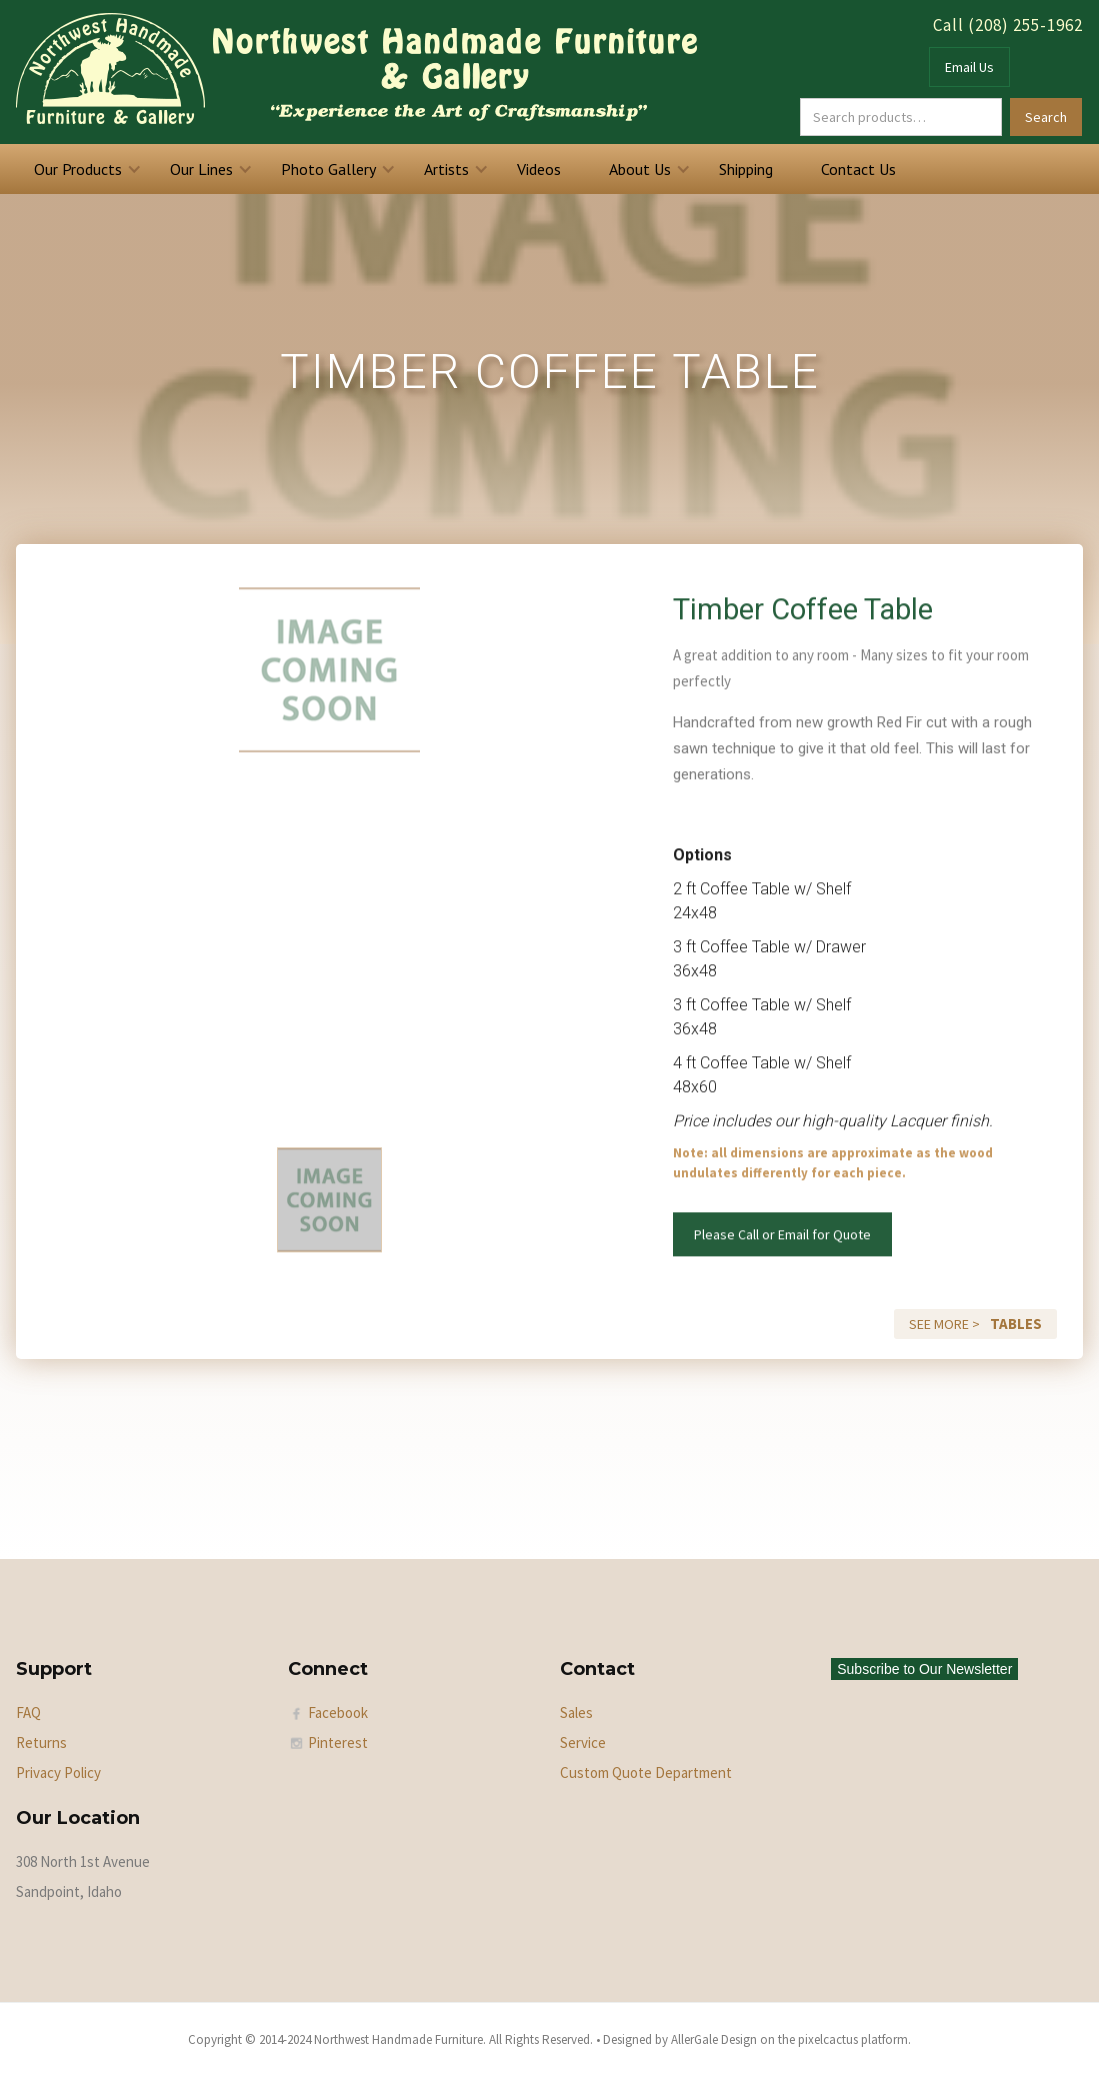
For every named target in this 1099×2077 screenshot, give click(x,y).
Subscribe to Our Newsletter (924, 1669)
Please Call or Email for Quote (782, 1246)
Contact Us (858, 169)
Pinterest (338, 1742)
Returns (41, 1742)
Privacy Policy (58, 1772)
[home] (356, 72)
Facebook (338, 1712)
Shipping (746, 169)
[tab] (329, 1211)
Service (583, 1742)
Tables (1016, 1323)
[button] (84, 169)
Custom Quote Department (646, 1772)
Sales (576, 1712)
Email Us (969, 67)
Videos (539, 169)
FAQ (28, 1712)
